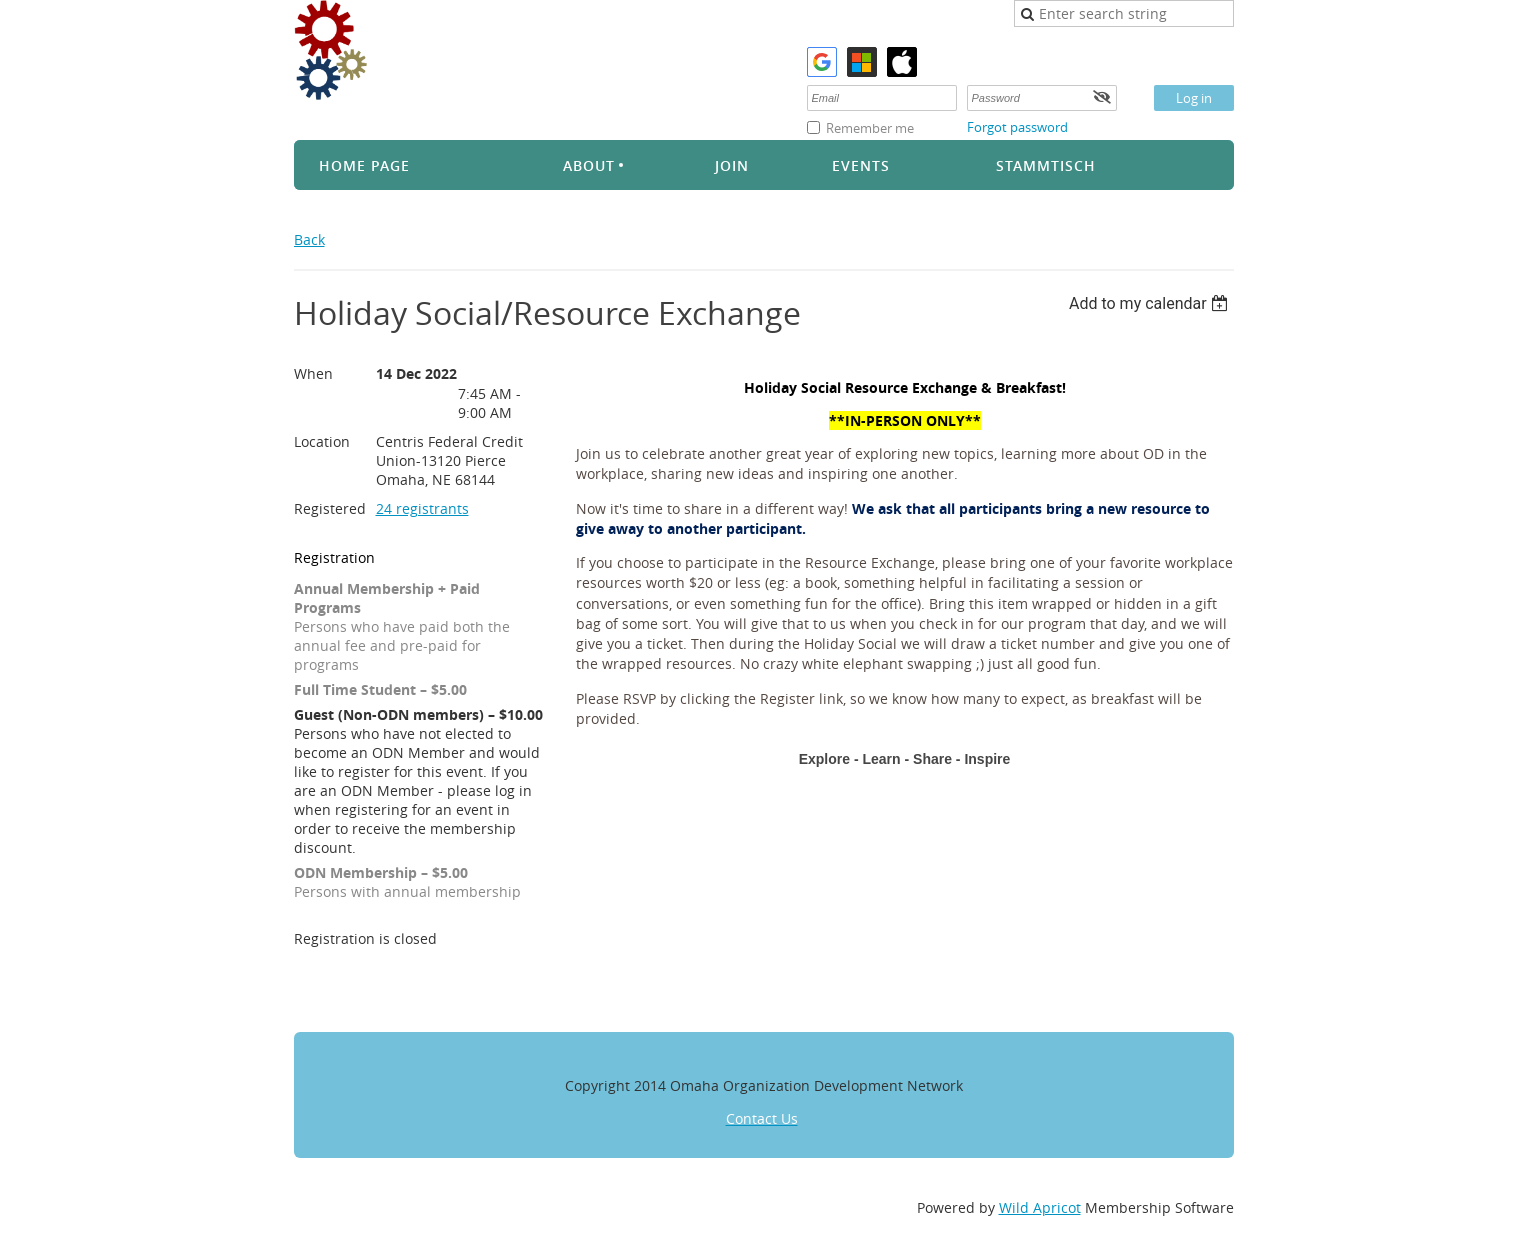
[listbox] (1151, 303)
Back (309, 239)
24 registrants (422, 508)
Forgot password (1017, 127)
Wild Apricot (1040, 1207)
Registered (330, 508)
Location (322, 441)
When (313, 373)
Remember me (870, 128)
